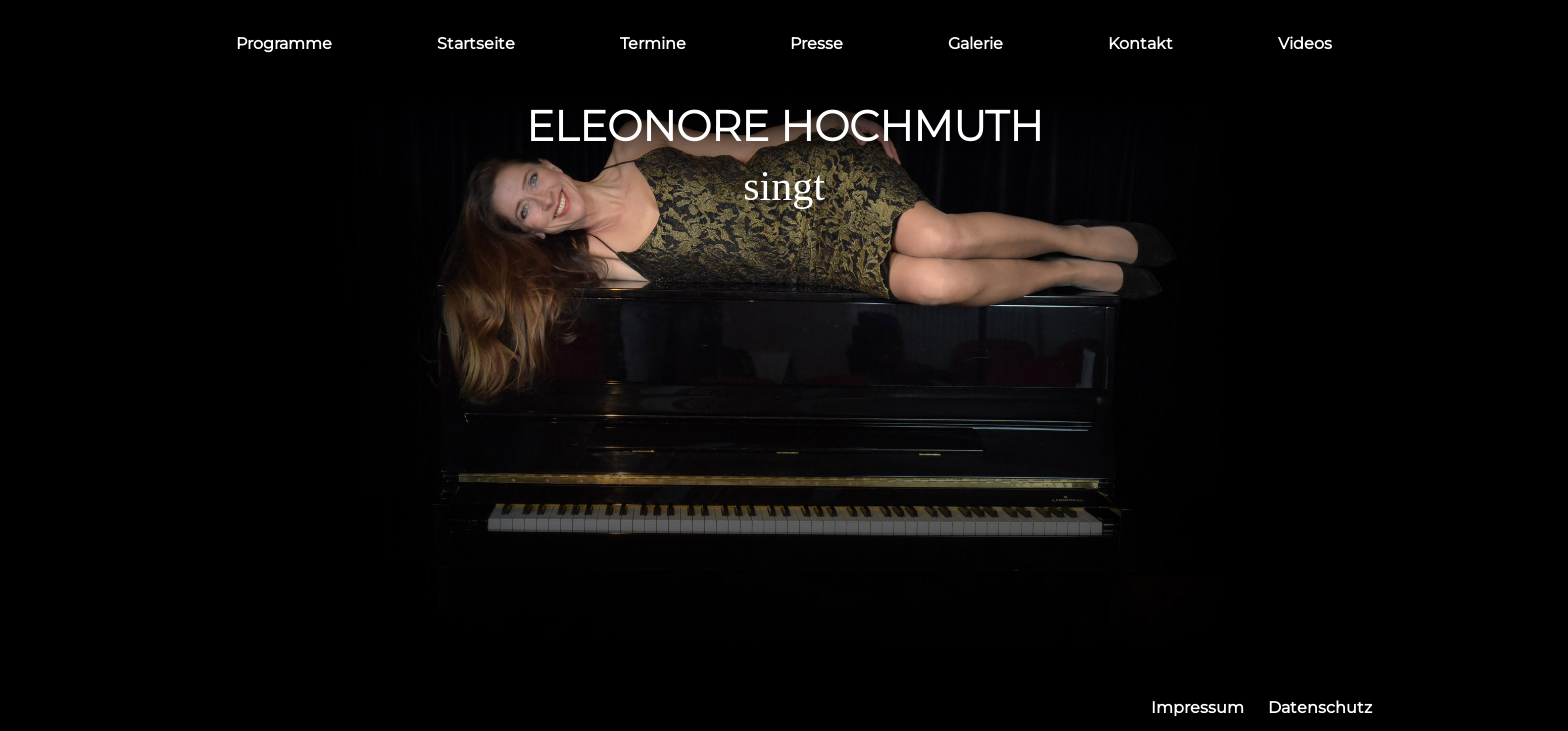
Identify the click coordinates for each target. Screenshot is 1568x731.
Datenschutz (1320, 707)
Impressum (1197, 707)
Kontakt (1140, 43)
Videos (1305, 43)
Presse (816, 43)
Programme (284, 43)
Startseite (476, 43)
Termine (653, 43)
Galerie (975, 43)
